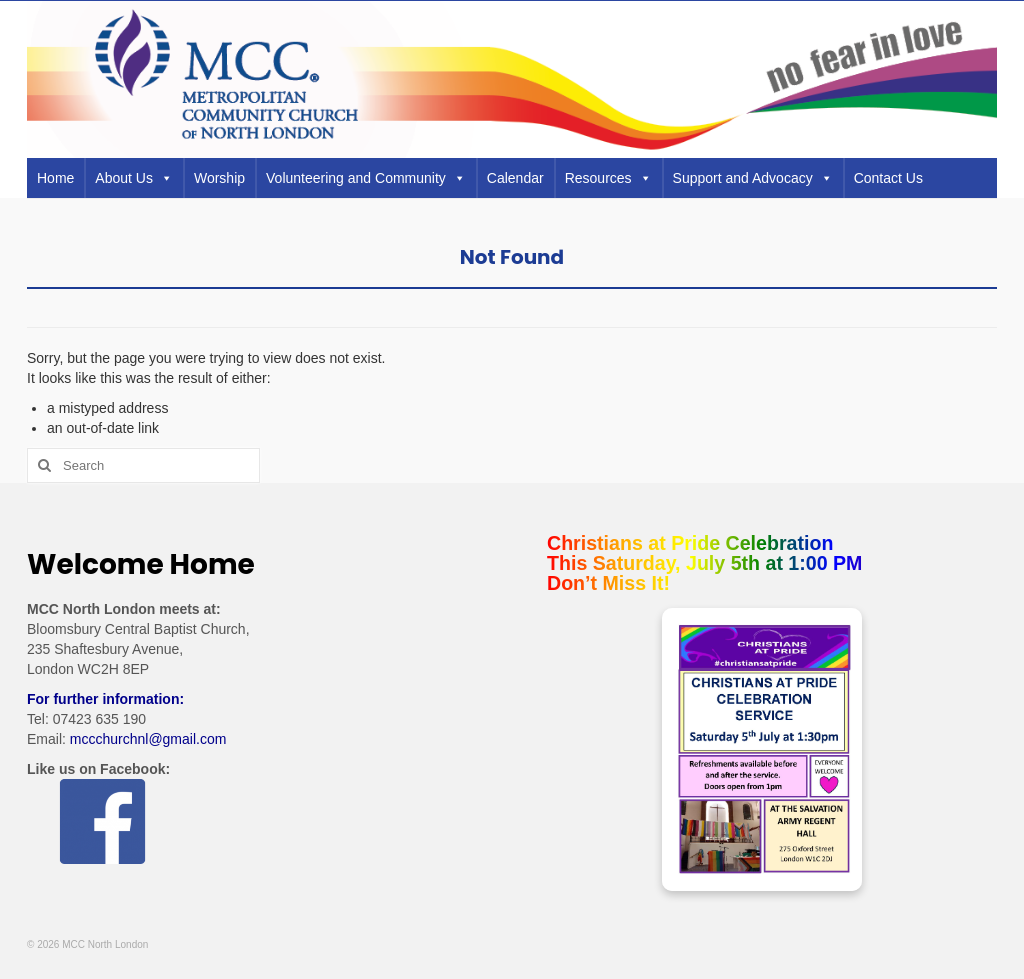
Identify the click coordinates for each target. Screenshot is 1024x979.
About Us (134, 178)
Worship (219, 178)
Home (55, 178)
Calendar (515, 178)
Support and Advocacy (753, 178)
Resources (608, 178)
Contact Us (888, 178)
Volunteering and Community (366, 178)
